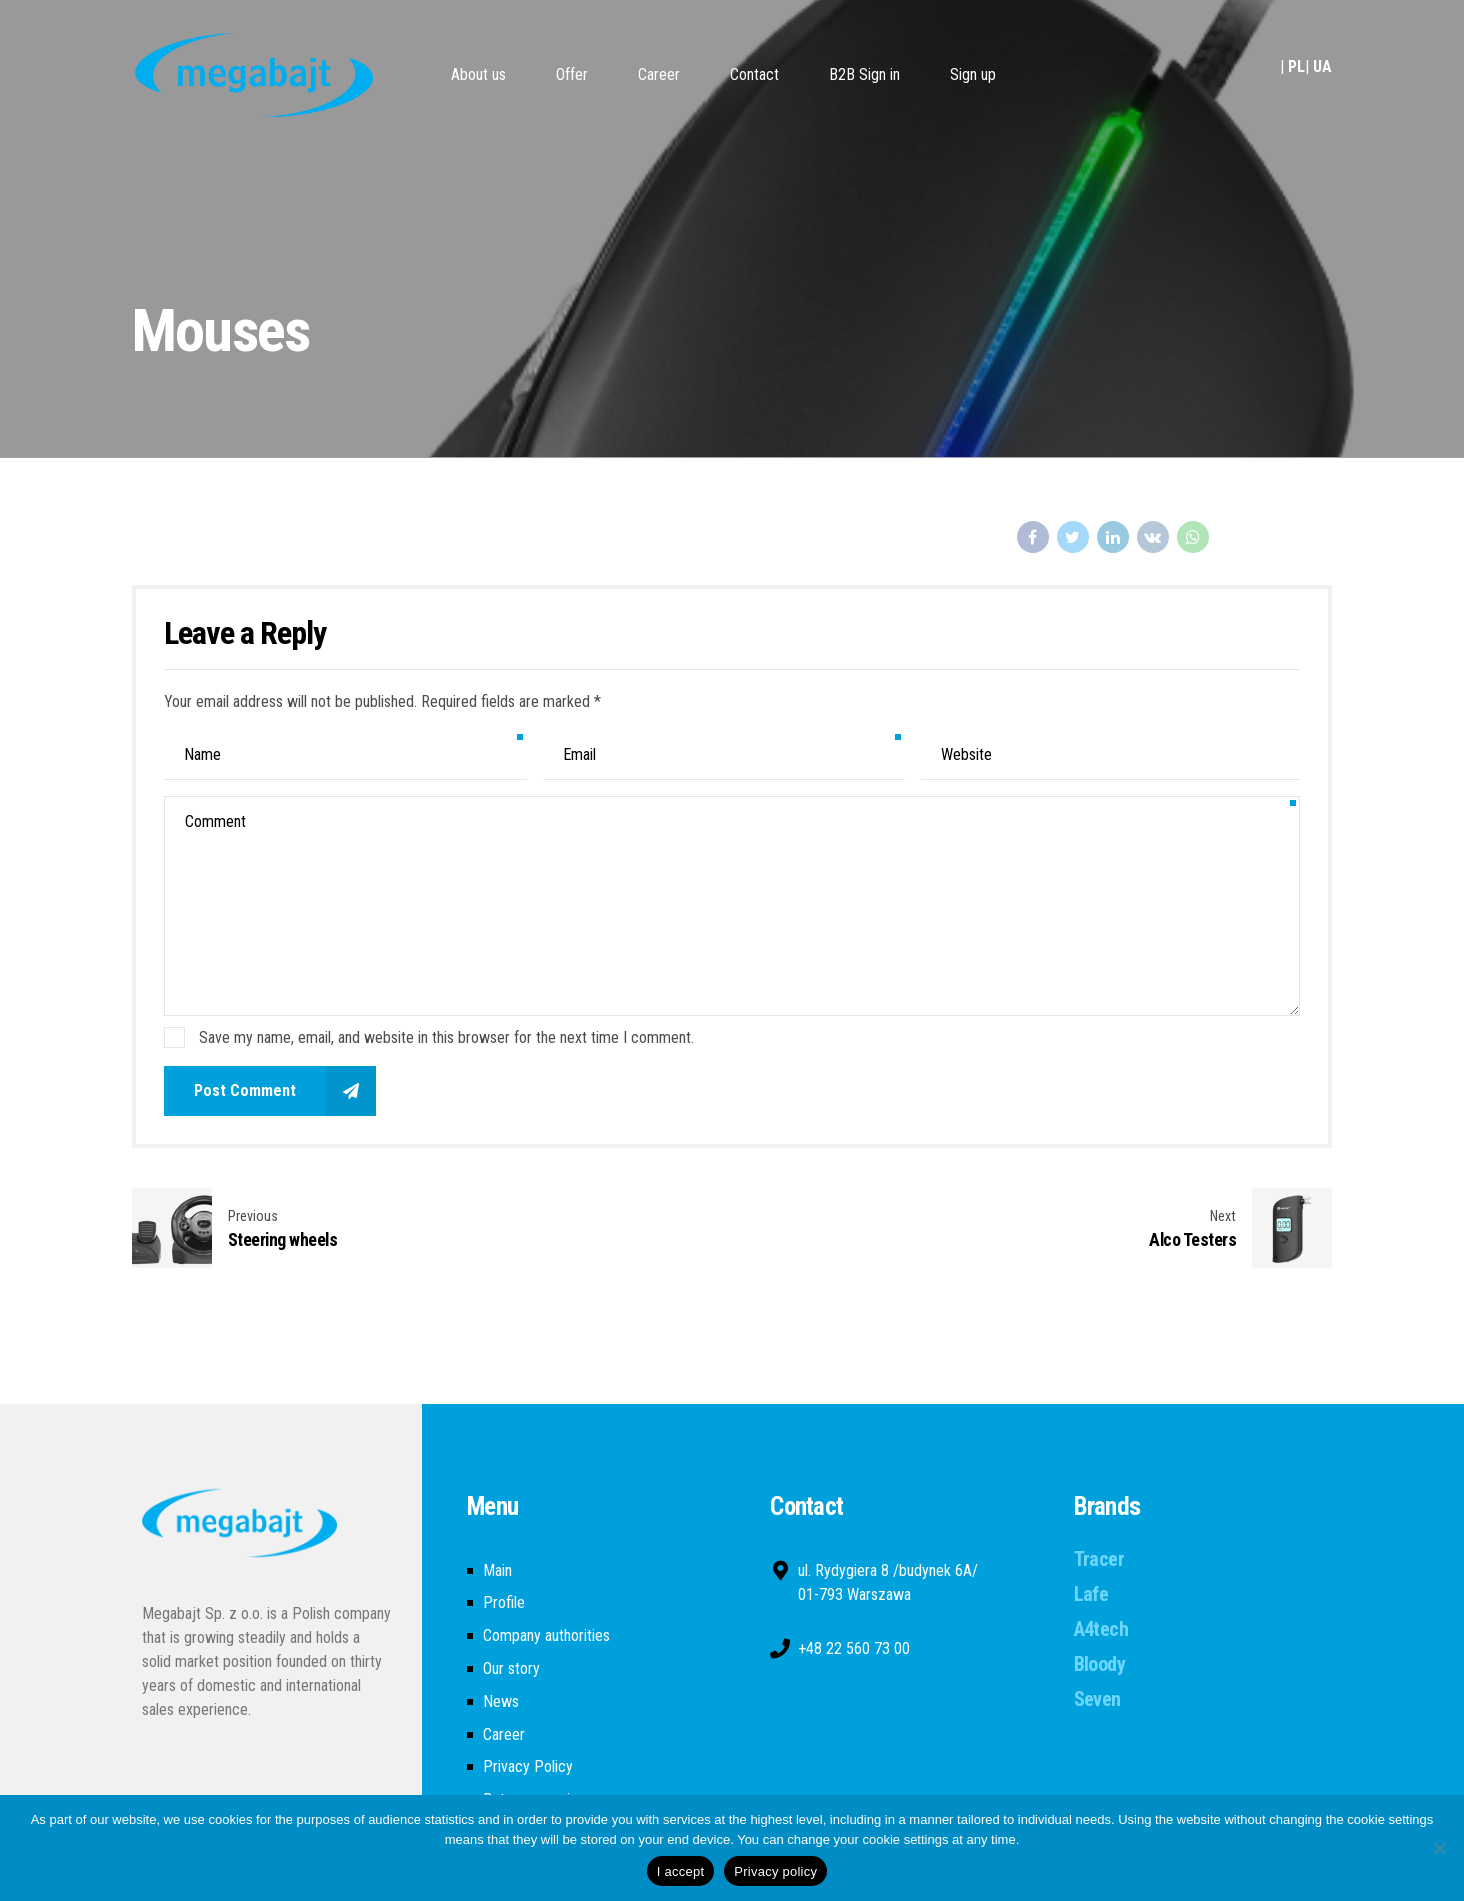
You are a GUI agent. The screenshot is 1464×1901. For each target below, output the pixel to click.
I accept (681, 1871)
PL (1296, 66)
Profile (504, 1602)
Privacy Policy (528, 1766)
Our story (511, 1668)
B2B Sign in (864, 74)
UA (1322, 66)
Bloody (1099, 1664)
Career (659, 74)
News (501, 1701)
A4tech (1101, 1629)
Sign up (973, 74)
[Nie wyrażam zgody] (1439, 1848)
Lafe (1091, 1594)
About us (478, 74)
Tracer (1099, 1559)
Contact (754, 74)
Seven (1097, 1699)
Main (497, 1570)
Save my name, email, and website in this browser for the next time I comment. (446, 1037)
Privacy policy (775, 1871)
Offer (572, 74)
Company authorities (546, 1635)
